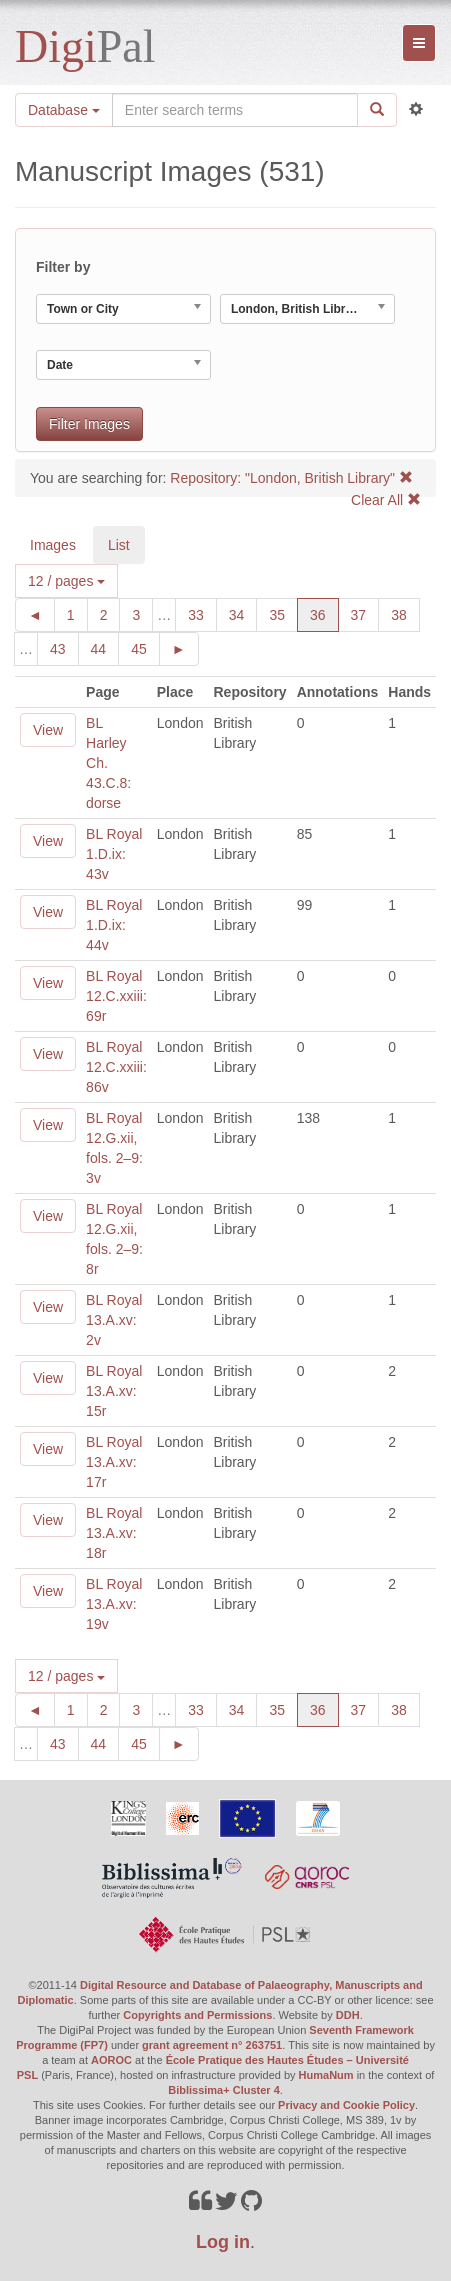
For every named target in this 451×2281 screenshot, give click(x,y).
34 (243, 613)
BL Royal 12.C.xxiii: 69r (116, 996)
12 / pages (66, 581)
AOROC (111, 2060)
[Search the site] (235, 110)
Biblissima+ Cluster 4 (224, 2090)
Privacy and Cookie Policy (346, 2105)
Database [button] (64, 110)
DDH (348, 2015)
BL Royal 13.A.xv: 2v (114, 1320)
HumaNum (326, 2075)
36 (324, 613)
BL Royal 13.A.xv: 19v (114, 1604)
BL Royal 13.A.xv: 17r (114, 1462)
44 (105, 647)
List (119, 545)
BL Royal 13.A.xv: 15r (114, 1391)
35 (283, 613)
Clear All (386, 500)
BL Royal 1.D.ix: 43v (114, 854)
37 (365, 613)
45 (145, 647)
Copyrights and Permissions (197, 2015)
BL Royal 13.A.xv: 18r (114, 1533)
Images (53, 545)
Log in (223, 2242)
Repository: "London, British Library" (291, 478)
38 (405, 613)
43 (64, 647)
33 (202, 613)
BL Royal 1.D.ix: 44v (114, 925)
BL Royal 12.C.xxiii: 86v (116, 1067)
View (48, 730)
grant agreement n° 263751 (212, 2045)
